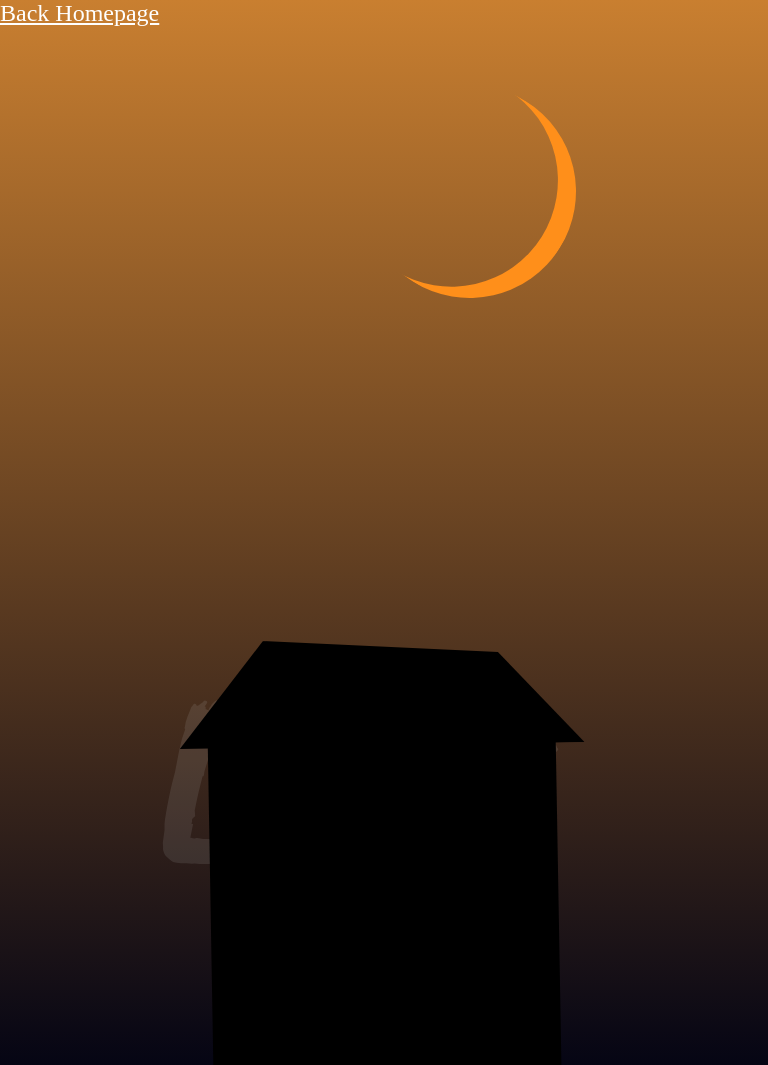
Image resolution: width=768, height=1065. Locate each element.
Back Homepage (79, 13)
